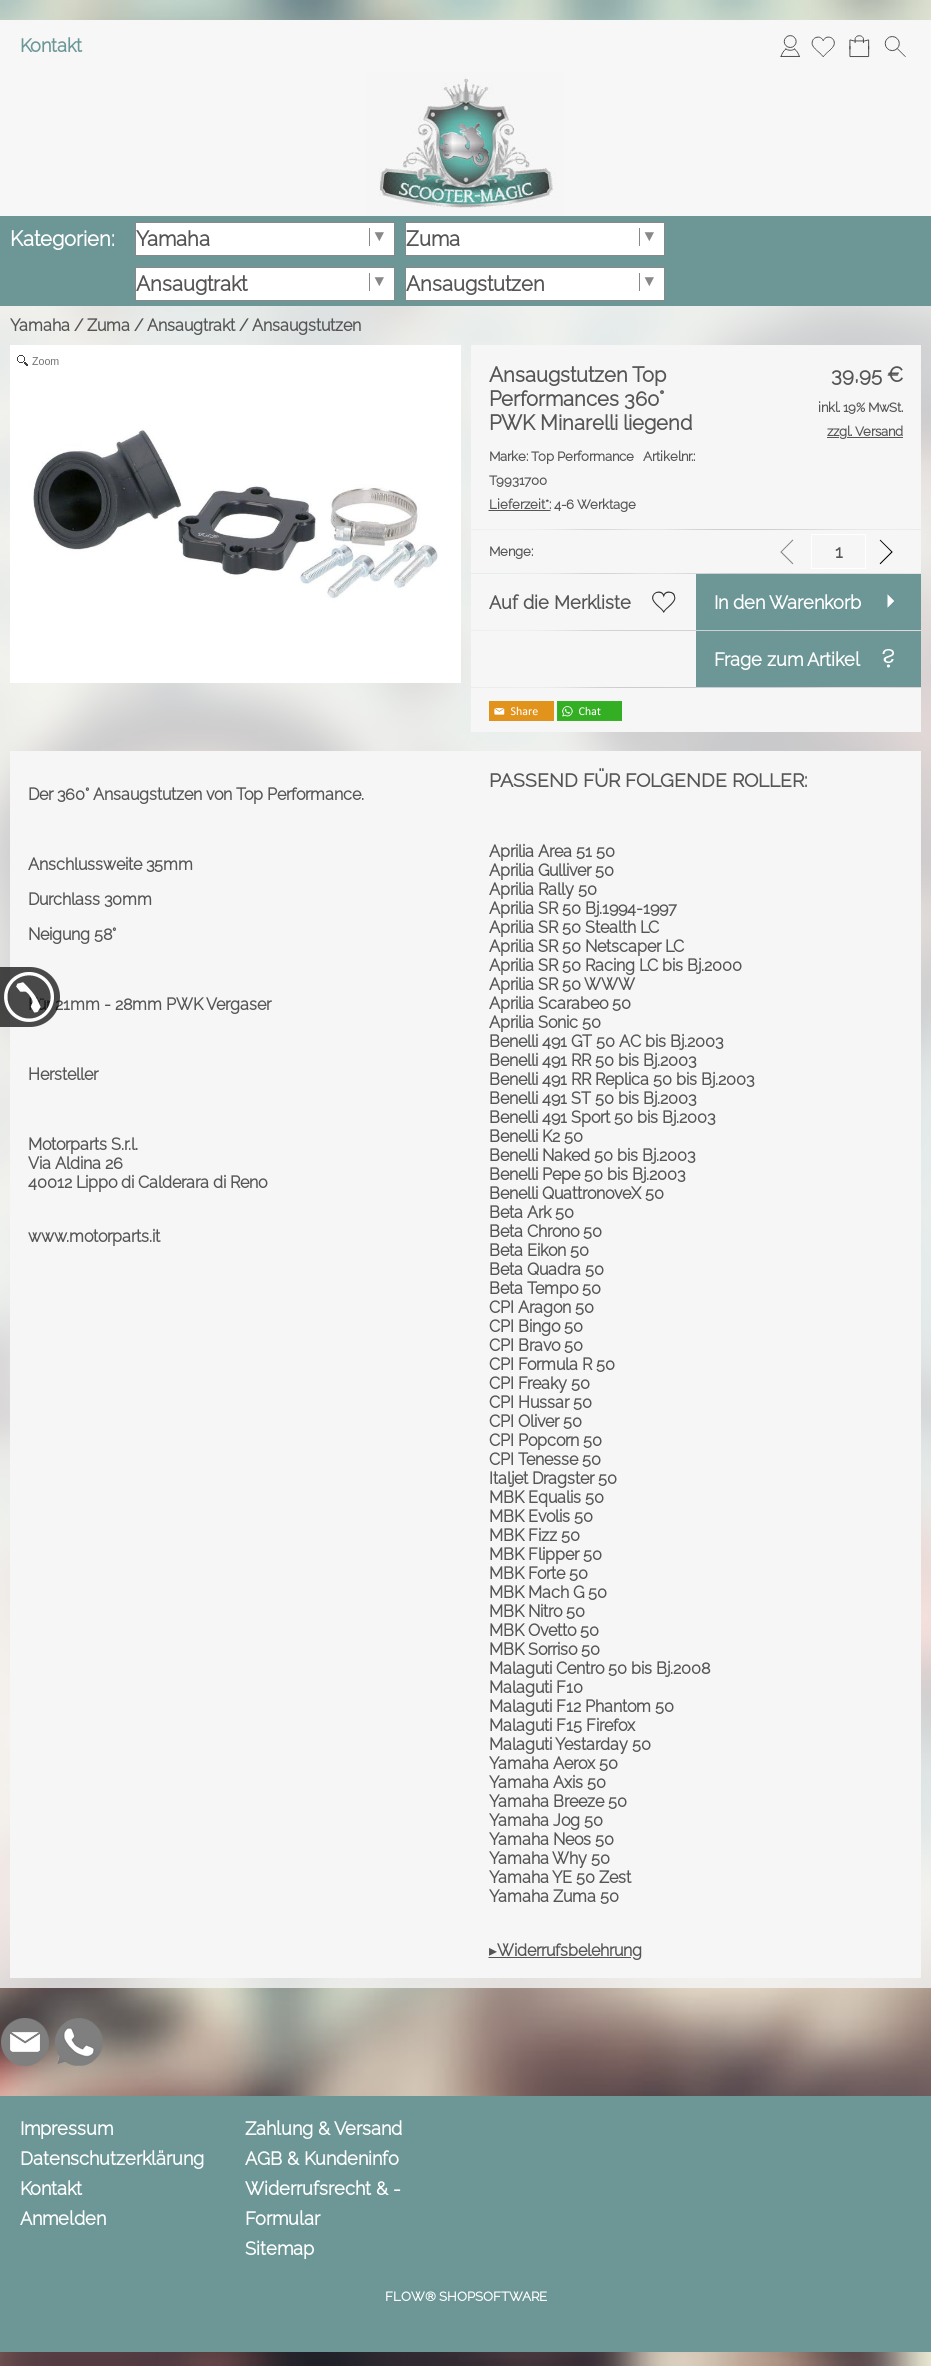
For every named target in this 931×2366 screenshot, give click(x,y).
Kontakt (51, 45)
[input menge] (838, 551)
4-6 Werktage (562, 504)
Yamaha (40, 325)
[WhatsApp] (79, 2042)
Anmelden (790, 45)
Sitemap (279, 2248)
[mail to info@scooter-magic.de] (25, 2042)
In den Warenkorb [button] (787, 602)
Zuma (108, 325)
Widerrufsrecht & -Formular (323, 2203)
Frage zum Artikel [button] (787, 659)
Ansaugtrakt (191, 325)
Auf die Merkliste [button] (560, 602)
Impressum (66, 2128)
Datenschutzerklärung (112, 2158)
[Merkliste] (823, 46)
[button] (895, 46)
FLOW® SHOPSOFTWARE (466, 2296)
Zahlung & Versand (323, 2128)
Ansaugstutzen (306, 325)
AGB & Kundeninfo (322, 2158)
